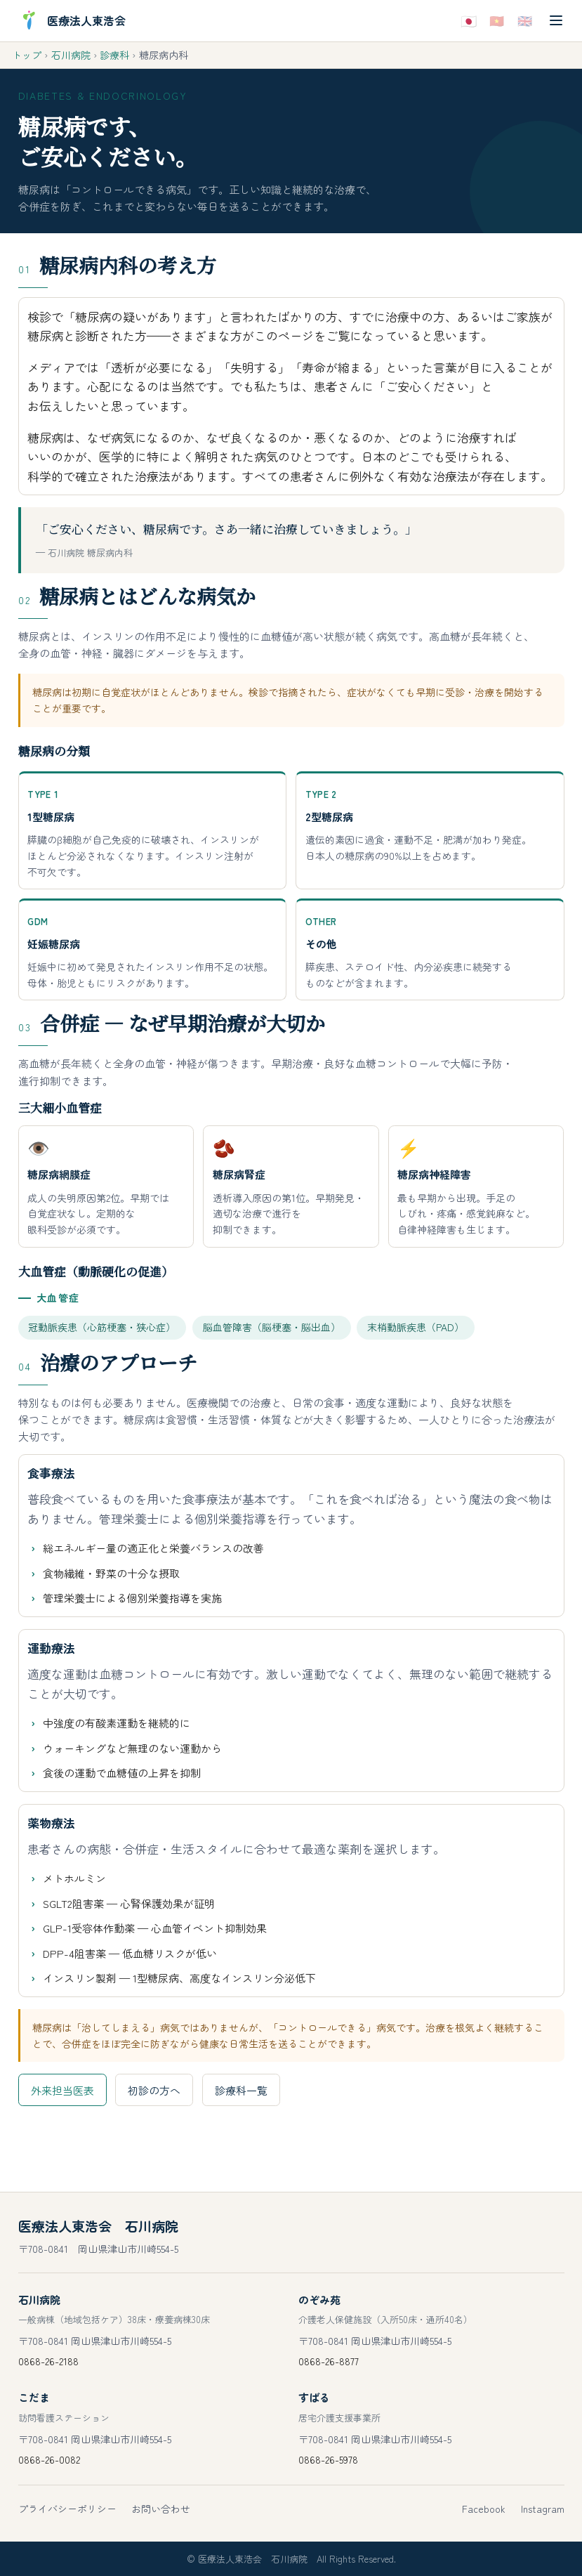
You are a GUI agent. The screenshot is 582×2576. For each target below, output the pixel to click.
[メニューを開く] (555, 20)
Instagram (542, 2509)
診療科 (114, 55)
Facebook (483, 2509)
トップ (26, 55)
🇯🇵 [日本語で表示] (468, 20)
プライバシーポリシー (67, 2509)
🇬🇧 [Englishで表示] (524, 20)
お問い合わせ (160, 2509)
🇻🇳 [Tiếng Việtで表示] (496, 20)
